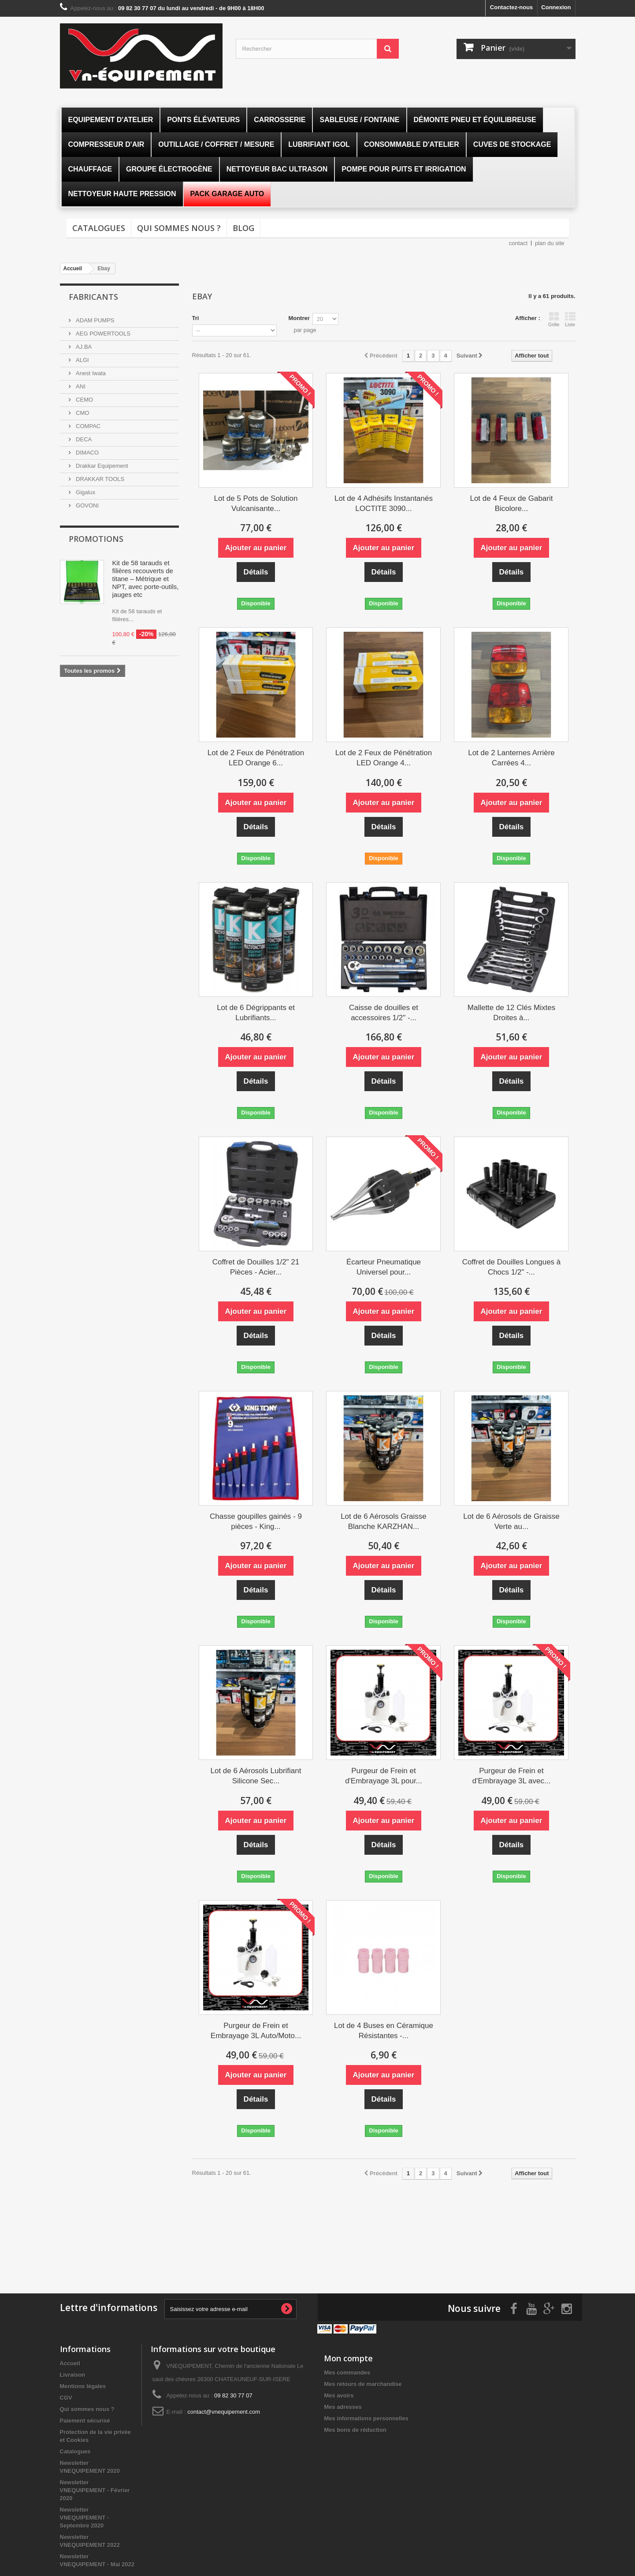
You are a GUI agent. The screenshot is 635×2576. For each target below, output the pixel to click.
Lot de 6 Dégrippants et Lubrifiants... (256, 1012)
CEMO (83, 399)
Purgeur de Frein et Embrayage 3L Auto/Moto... (256, 2030)
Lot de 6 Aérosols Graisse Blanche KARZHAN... (384, 1521)
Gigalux (85, 492)
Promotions (96, 538)
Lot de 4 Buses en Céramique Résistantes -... (383, 2030)
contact (518, 243)
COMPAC (87, 426)
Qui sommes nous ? (179, 228)
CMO (81, 413)
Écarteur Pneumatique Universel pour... (383, 1267)
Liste (570, 319)
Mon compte (348, 2358)
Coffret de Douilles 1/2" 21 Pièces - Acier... (256, 1267)
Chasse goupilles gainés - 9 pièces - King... (256, 1521)
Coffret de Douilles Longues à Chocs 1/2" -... (511, 1267)
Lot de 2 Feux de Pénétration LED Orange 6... (256, 758)
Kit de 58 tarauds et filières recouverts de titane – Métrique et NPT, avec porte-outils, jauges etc (145, 578)
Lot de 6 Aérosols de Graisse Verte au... (511, 1521)
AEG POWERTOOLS (102, 333)
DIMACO (86, 452)
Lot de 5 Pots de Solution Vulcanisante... (256, 503)
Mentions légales (83, 2386)
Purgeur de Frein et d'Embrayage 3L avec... (511, 1776)
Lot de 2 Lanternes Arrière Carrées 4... (511, 758)
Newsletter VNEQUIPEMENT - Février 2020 (95, 2490)
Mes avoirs (338, 2395)
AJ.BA (83, 346)
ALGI (81, 360)
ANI (79, 386)
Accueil (70, 2363)
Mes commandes (347, 2372)
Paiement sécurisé (85, 2420)
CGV (66, 2397)
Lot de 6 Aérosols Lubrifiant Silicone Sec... (255, 1776)
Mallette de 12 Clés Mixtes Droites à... (511, 1012)
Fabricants (93, 296)
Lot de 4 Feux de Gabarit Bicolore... (511, 503)
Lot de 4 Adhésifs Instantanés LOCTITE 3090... (383, 503)
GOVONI (86, 505)
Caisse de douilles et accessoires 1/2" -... (383, 1012)
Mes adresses (342, 2407)
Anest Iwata (90, 373)
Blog (243, 228)
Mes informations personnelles (366, 2418)
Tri (195, 318)
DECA (83, 439)
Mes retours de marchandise (362, 2384)
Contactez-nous (511, 7)
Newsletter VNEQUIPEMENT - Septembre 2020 (84, 2517)
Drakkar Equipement (101, 465)
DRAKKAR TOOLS (99, 479)
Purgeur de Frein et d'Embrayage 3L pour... (383, 1776)
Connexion (556, 7)
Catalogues (98, 228)
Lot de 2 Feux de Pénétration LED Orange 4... (383, 758)
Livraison (72, 2374)
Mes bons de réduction (355, 2430)
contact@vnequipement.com (223, 2411)
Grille (554, 319)
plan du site (549, 243)
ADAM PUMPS (94, 320)
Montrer (298, 318)
